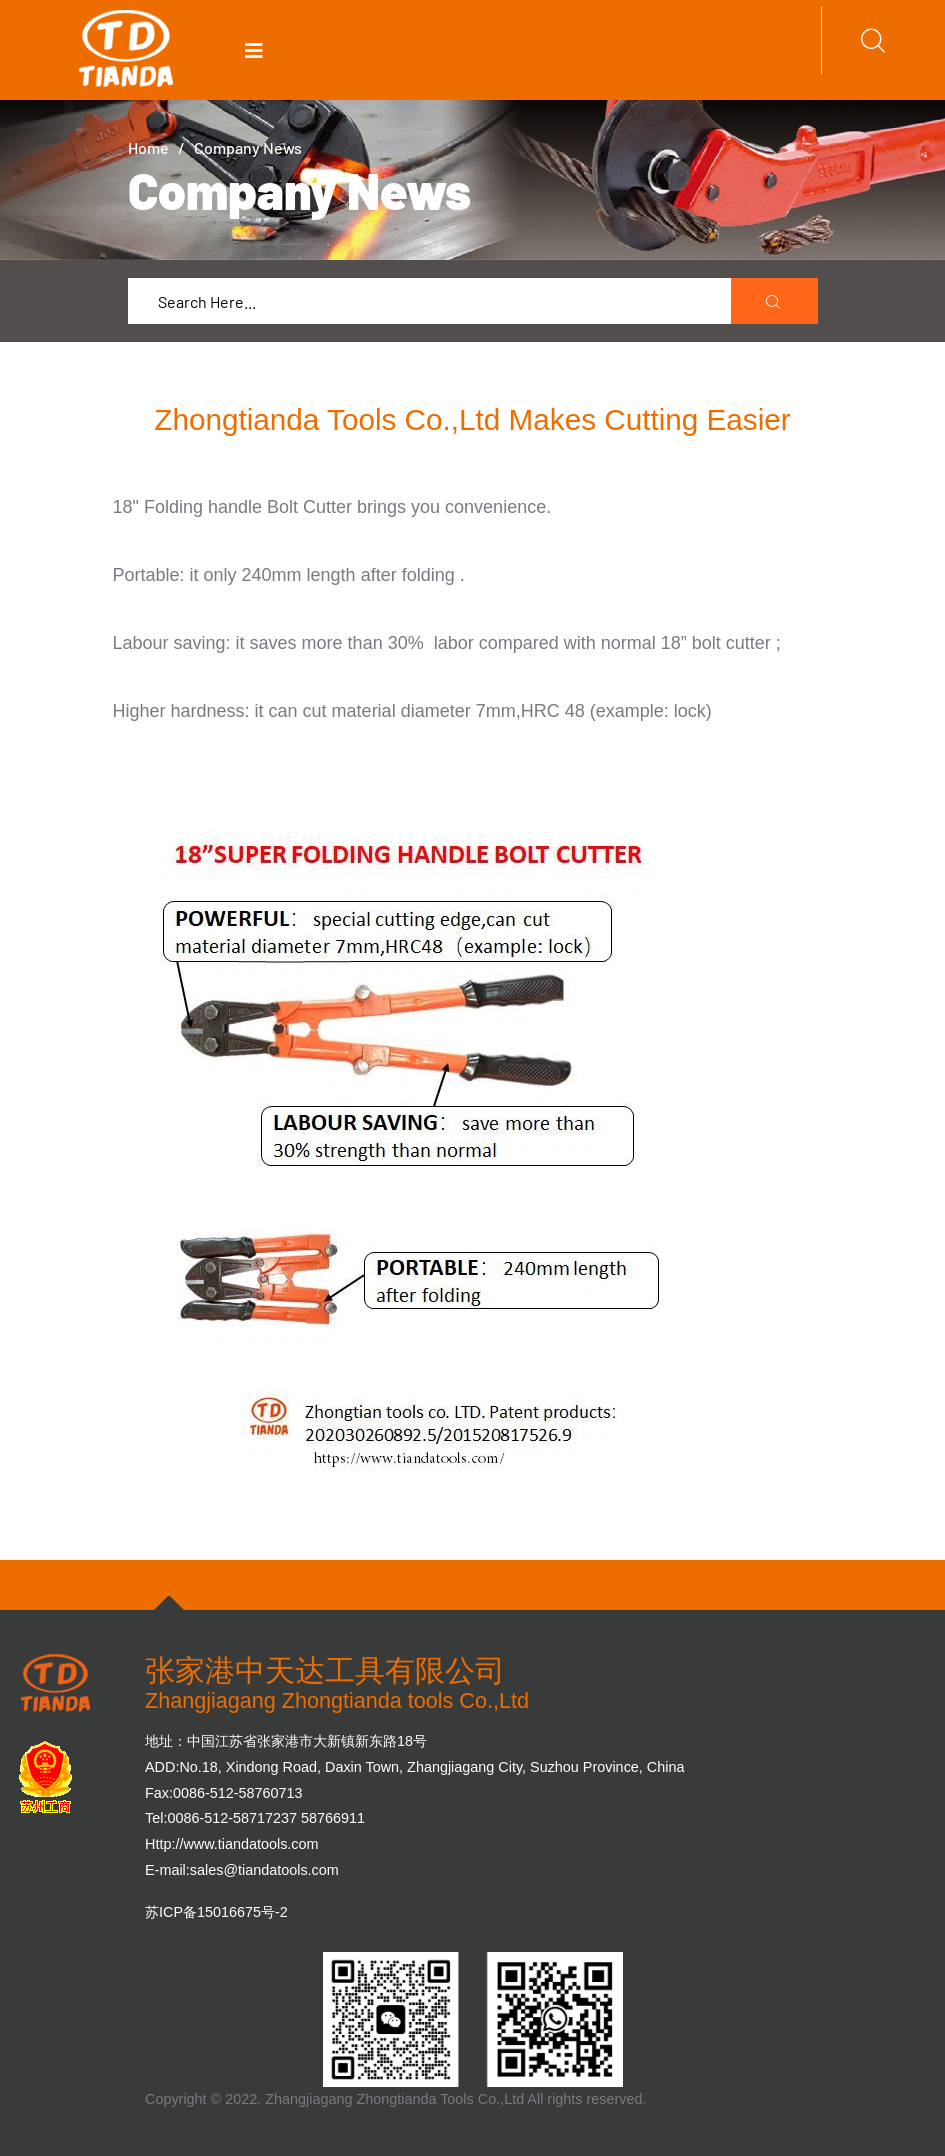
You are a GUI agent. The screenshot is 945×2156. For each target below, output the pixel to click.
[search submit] (775, 302)
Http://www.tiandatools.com (232, 1844)
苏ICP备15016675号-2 (216, 1912)
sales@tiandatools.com (264, 1870)
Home (148, 147)
